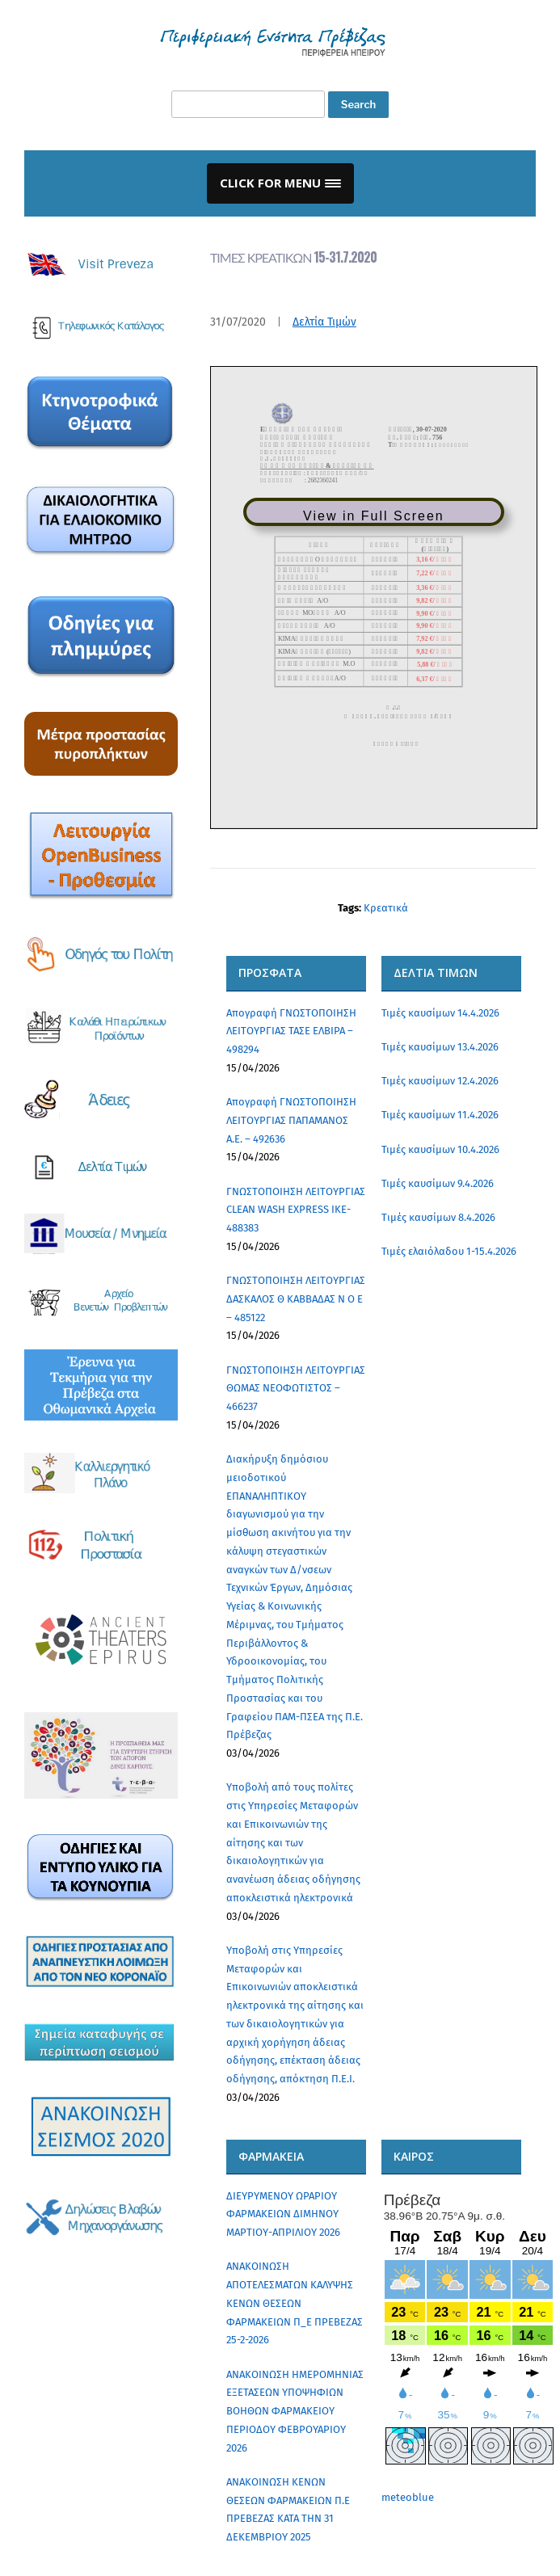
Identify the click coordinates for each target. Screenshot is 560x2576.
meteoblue (407, 2497)
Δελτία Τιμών (324, 322)
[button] (280, 183)
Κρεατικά (386, 908)
